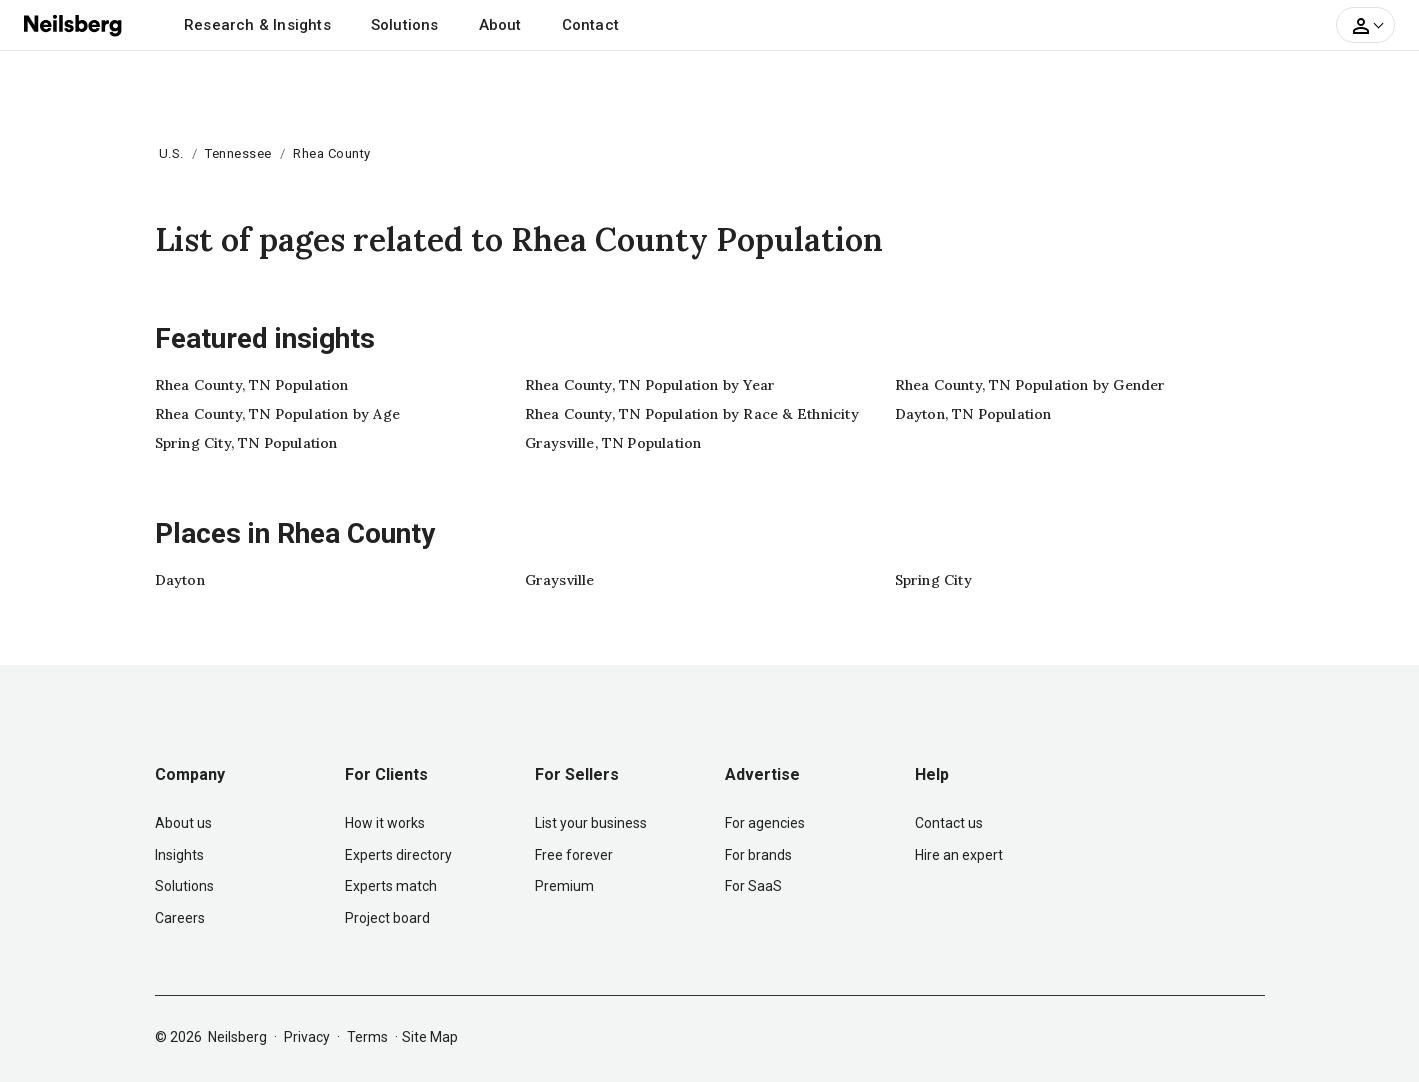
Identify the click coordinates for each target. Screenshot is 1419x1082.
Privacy (307, 1037)
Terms (367, 1037)
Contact (590, 25)
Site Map (430, 1037)
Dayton (180, 580)
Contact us (949, 823)
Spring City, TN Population (246, 443)
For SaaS (753, 886)
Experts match (391, 886)
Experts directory (398, 855)
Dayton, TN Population (973, 414)
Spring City (933, 580)
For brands (758, 855)
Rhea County (332, 153)
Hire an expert (959, 855)
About (500, 25)
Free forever (574, 855)
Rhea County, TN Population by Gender (1030, 385)
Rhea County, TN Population (252, 385)
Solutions (405, 25)
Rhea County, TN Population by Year (650, 385)
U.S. (171, 153)
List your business (591, 823)
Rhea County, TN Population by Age (278, 414)
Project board (387, 918)
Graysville (560, 580)
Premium (564, 886)
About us (183, 823)
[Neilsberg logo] (74, 24)
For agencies (765, 823)
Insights (179, 855)
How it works (385, 823)
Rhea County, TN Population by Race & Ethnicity (692, 414)
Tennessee (238, 153)
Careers (180, 918)
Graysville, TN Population (613, 443)
